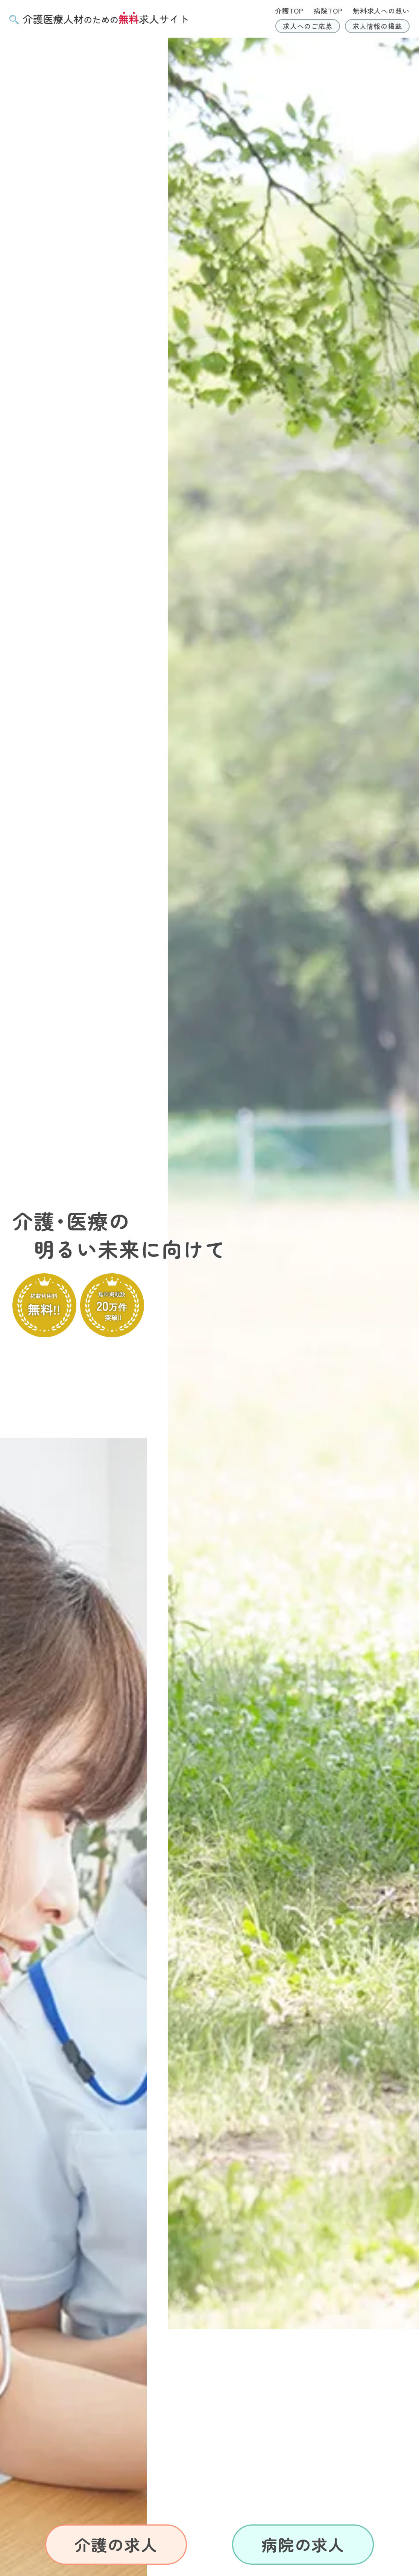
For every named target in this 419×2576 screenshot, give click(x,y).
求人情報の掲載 (377, 26)
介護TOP (289, 10)
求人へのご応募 (307, 26)
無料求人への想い (381, 10)
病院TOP (328, 10)
